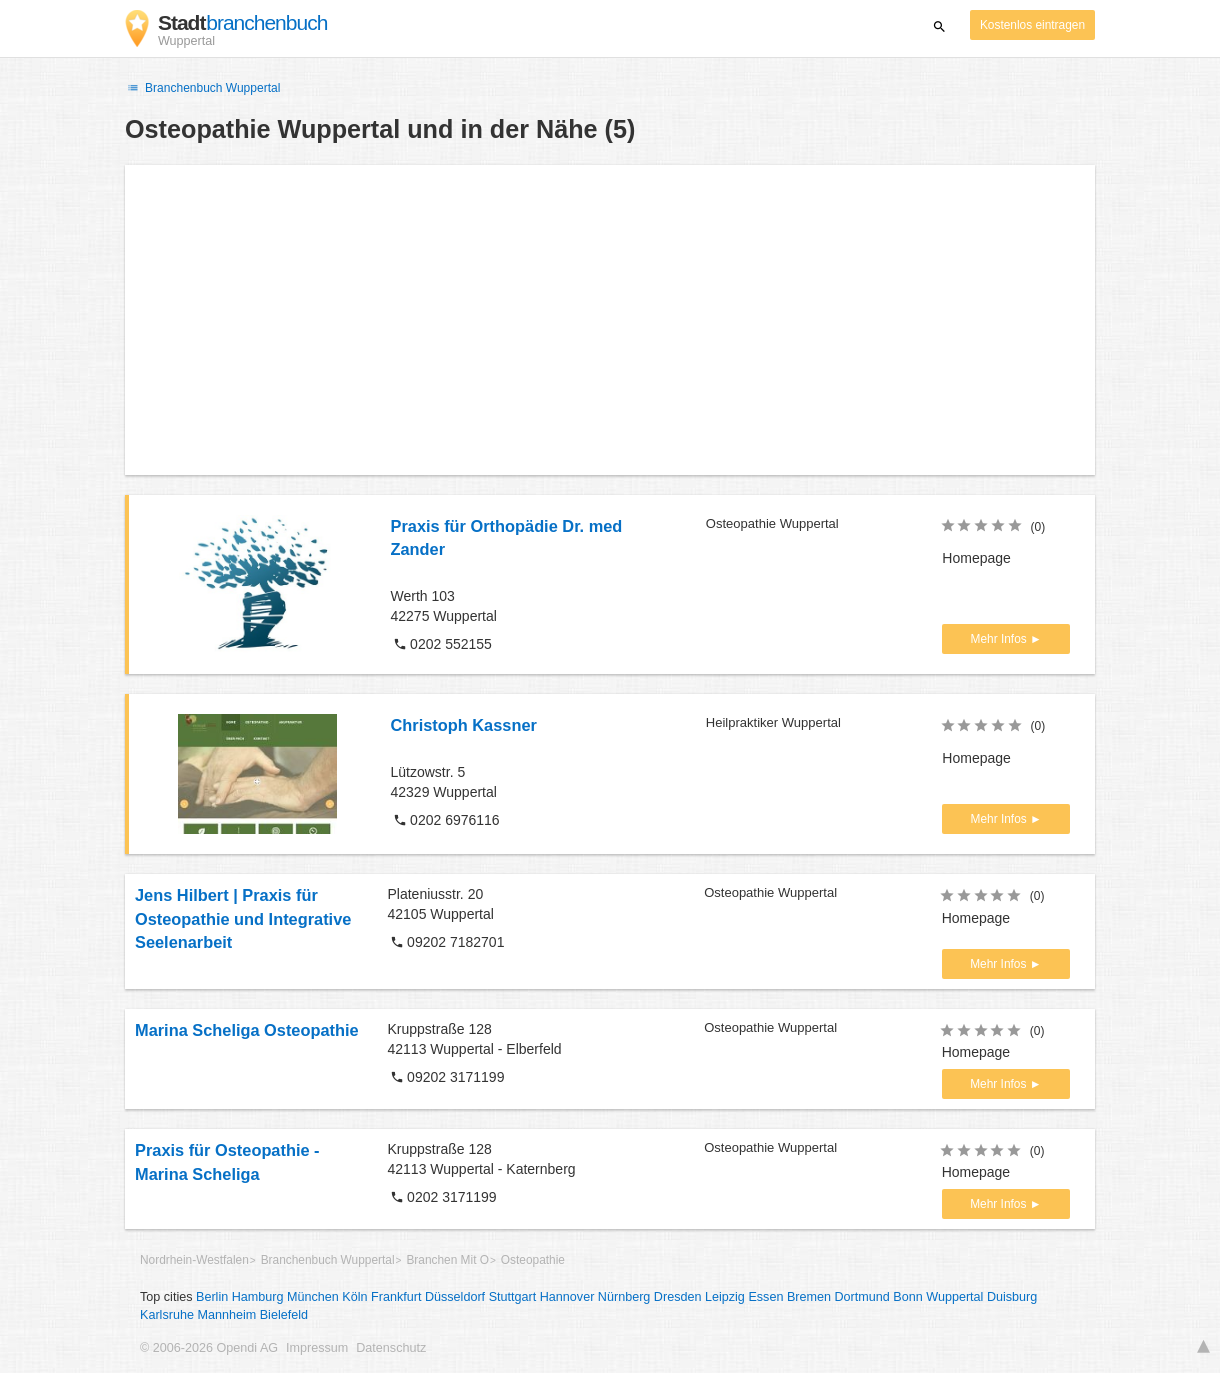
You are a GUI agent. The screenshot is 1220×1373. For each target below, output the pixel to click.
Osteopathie (533, 1260)
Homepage (976, 558)
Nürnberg (624, 1297)
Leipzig (725, 1297)
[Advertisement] (610, 320)
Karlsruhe (167, 1315)
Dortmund (862, 1297)
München (313, 1297)
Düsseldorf (455, 1297)
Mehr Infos (1000, 639)
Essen (765, 1297)
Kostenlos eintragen (1032, 25)
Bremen (809, 1297)
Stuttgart (513, 1297)
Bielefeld (284, 1315)
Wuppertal (954, 1297)
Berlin (212, 1297)
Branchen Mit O (447, 1260)
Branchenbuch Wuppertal (202, 88)
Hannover (567, 1297)
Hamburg (258, 1297)
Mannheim (226, 1315)
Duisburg (1012, 1297)
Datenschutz (391, 1348)
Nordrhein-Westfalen (194, 1260)
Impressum (317, 1348)
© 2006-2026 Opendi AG (209, 1348)
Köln (354, 1297)
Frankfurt (396, 1297)
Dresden (678, 1297)
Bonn (907, 1297)
